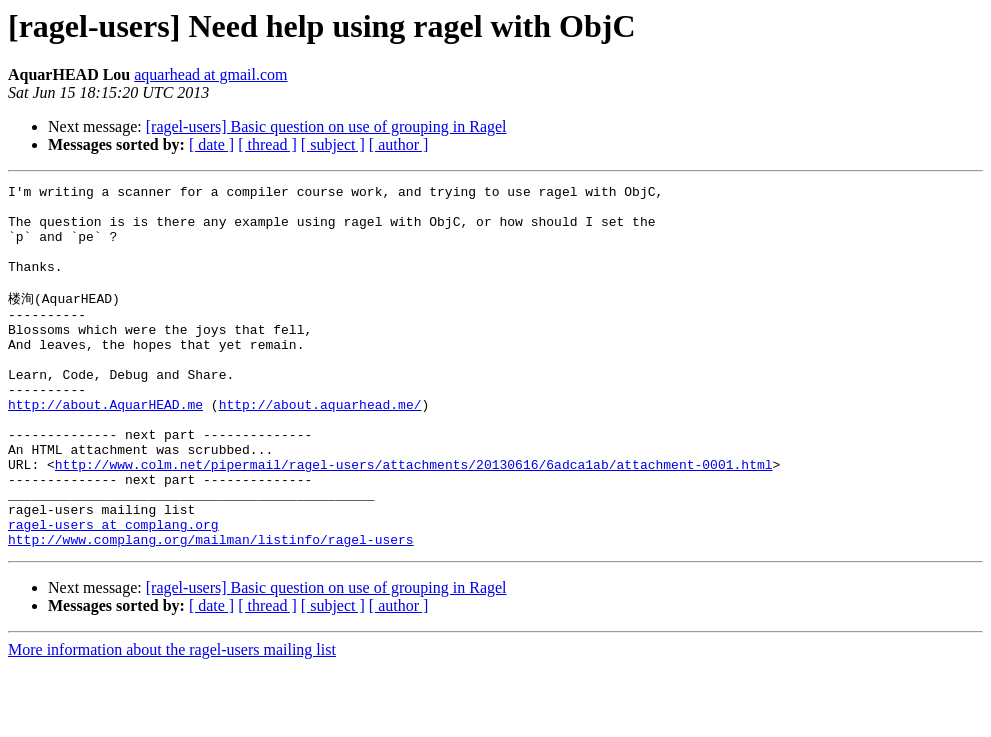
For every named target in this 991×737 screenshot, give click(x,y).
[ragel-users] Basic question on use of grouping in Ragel (326, 126)
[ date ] (211, 144)
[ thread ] (267, 144)
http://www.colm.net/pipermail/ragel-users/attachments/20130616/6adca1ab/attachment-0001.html (414, 519)
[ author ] (399, 144)
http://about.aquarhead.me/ (320, 447)
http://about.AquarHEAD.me (105, 447)
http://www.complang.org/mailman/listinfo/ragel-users (211, 609)
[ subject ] (333, 144)
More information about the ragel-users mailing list (172, 719)
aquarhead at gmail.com (210, 74)
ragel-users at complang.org (113, 591)
